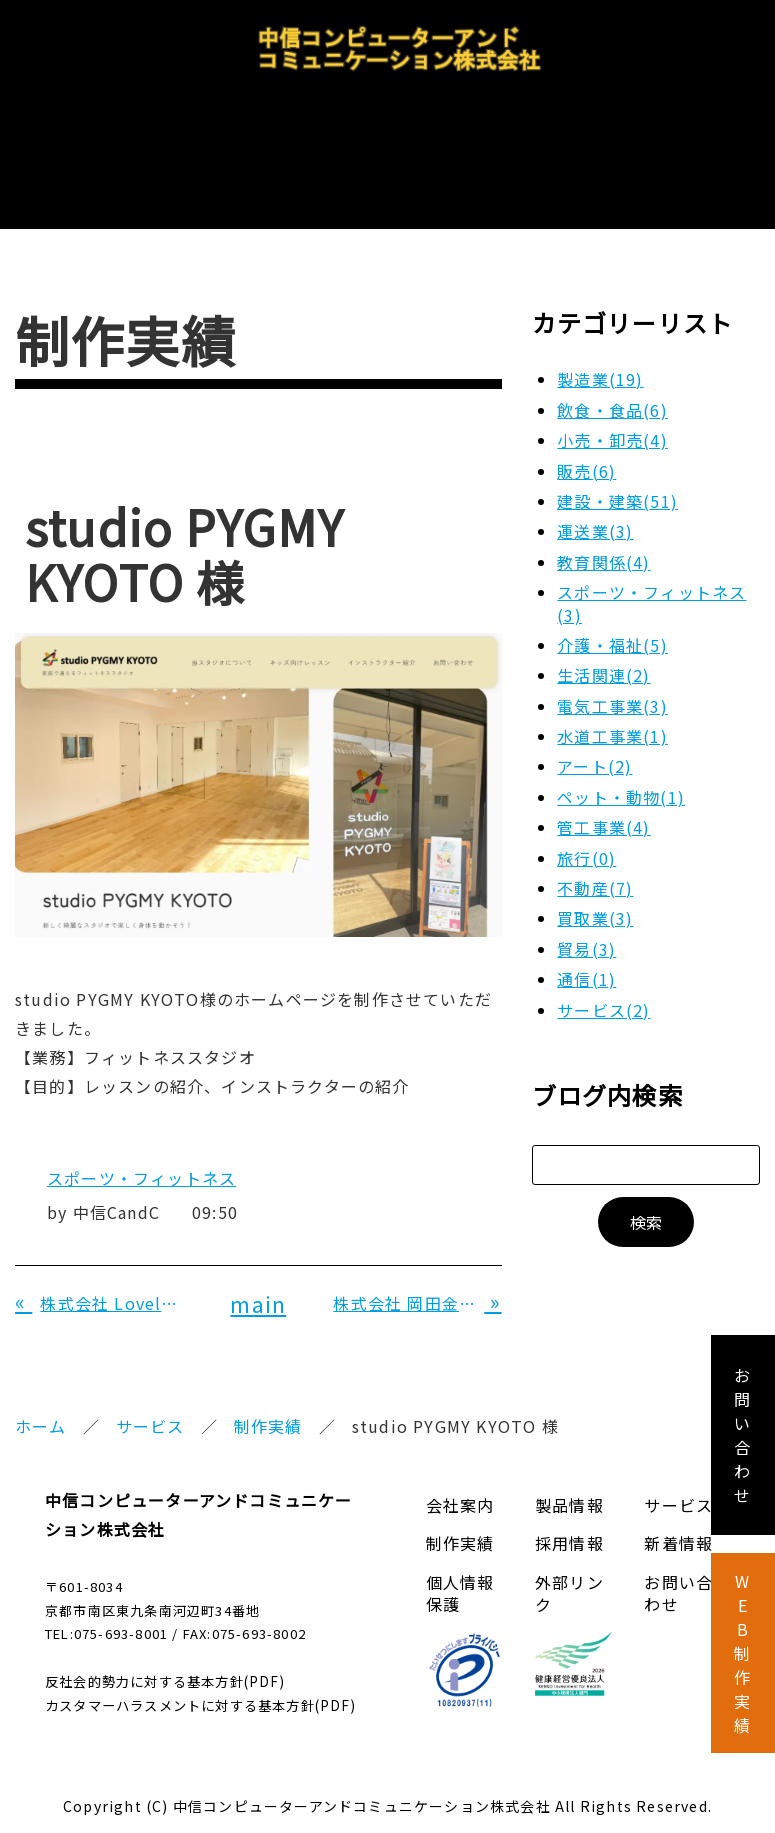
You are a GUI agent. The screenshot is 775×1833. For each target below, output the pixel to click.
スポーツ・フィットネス (141, 1152)
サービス (380, 151)
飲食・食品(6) (612, 384)
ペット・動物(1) (621, 771)
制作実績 (268, 1400)
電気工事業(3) (612, 680)
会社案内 (131, 151)
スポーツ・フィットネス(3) (651, 577)
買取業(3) (595, 892)
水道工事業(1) (612, 710)
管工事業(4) (603, 801)
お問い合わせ (649, 151)
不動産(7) (595, 862)
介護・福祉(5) (612, 619)
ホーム (41, 1400)
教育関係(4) (603, 536)
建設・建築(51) (617, 475)
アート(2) (594, 740)
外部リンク (569, 1567)
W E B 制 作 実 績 (742, 1653)
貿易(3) (586, 923)
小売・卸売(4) (612, 414)
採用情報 (505, 151)
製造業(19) (600, 353)
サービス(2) (603, 984)
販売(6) (586, 445)
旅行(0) (586, 832)
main (258, 1278)
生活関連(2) (603, 649)
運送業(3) (595, 505)
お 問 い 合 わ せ (742, 1435)
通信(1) (586, 953)
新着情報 (678, 1517)
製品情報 (256, 151)
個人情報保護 (460, 1567)
